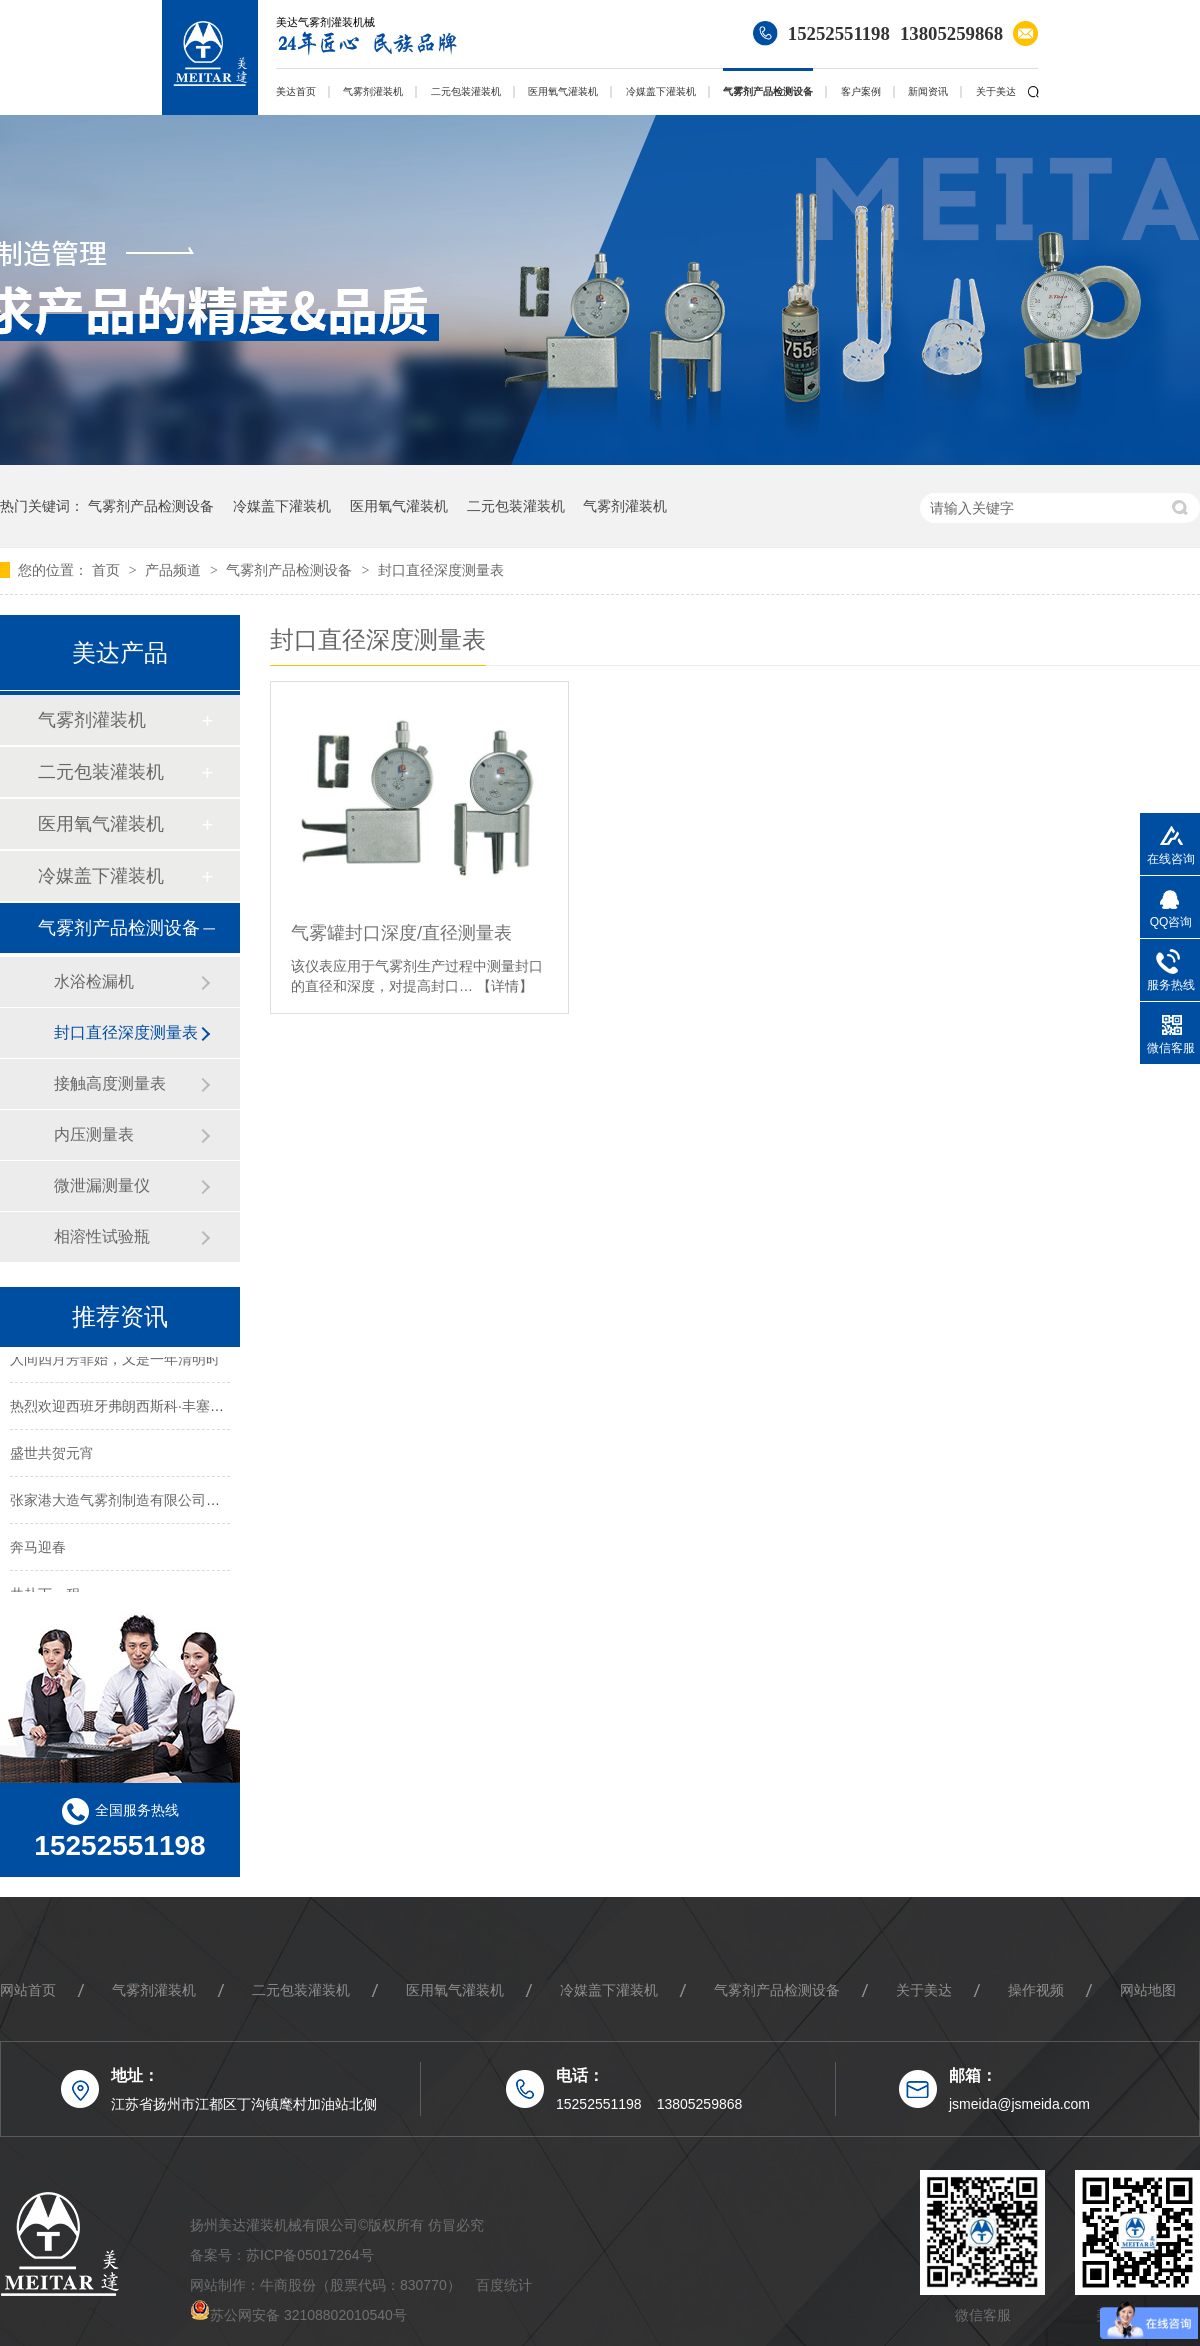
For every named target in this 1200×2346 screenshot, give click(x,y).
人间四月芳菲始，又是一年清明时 (115, 1361)
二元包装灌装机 (466, 91)
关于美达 (996, 91)
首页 (108, 570)
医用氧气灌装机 (563, 91)
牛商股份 (288, 2285)
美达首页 (296, 91)
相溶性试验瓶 (102, 1236)
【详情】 (505, 986)
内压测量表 (94, 1134)
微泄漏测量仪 (102, 1185)
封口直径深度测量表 (441, 570)
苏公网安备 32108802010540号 (308, 2315)
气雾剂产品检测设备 (768, 91)
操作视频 (1036, 1990)
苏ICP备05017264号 (310, 2255)
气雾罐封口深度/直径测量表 (401, 933)
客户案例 (861, 91)
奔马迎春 (38, 1549)
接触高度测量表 (110, 1083)
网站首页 (28, 1990)
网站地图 (1148, 1990)
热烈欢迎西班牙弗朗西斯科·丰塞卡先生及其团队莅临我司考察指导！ (222, 1408)
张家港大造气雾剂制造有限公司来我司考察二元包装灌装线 (192, 1502)
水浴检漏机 (94, 981)
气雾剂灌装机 (373, 91)
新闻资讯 (928, 91)
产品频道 (175, 570)
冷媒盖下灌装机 (661, 91)
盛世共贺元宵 (52, 1455)
